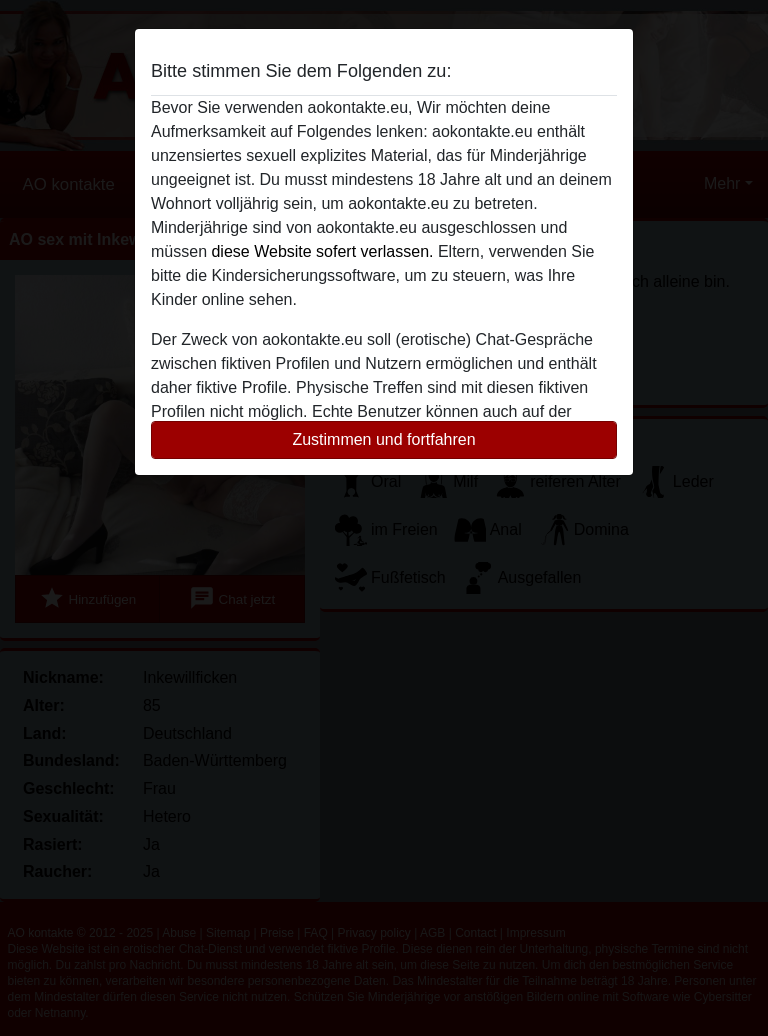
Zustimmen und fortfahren (383, 439)
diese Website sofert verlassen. (322, 251)
